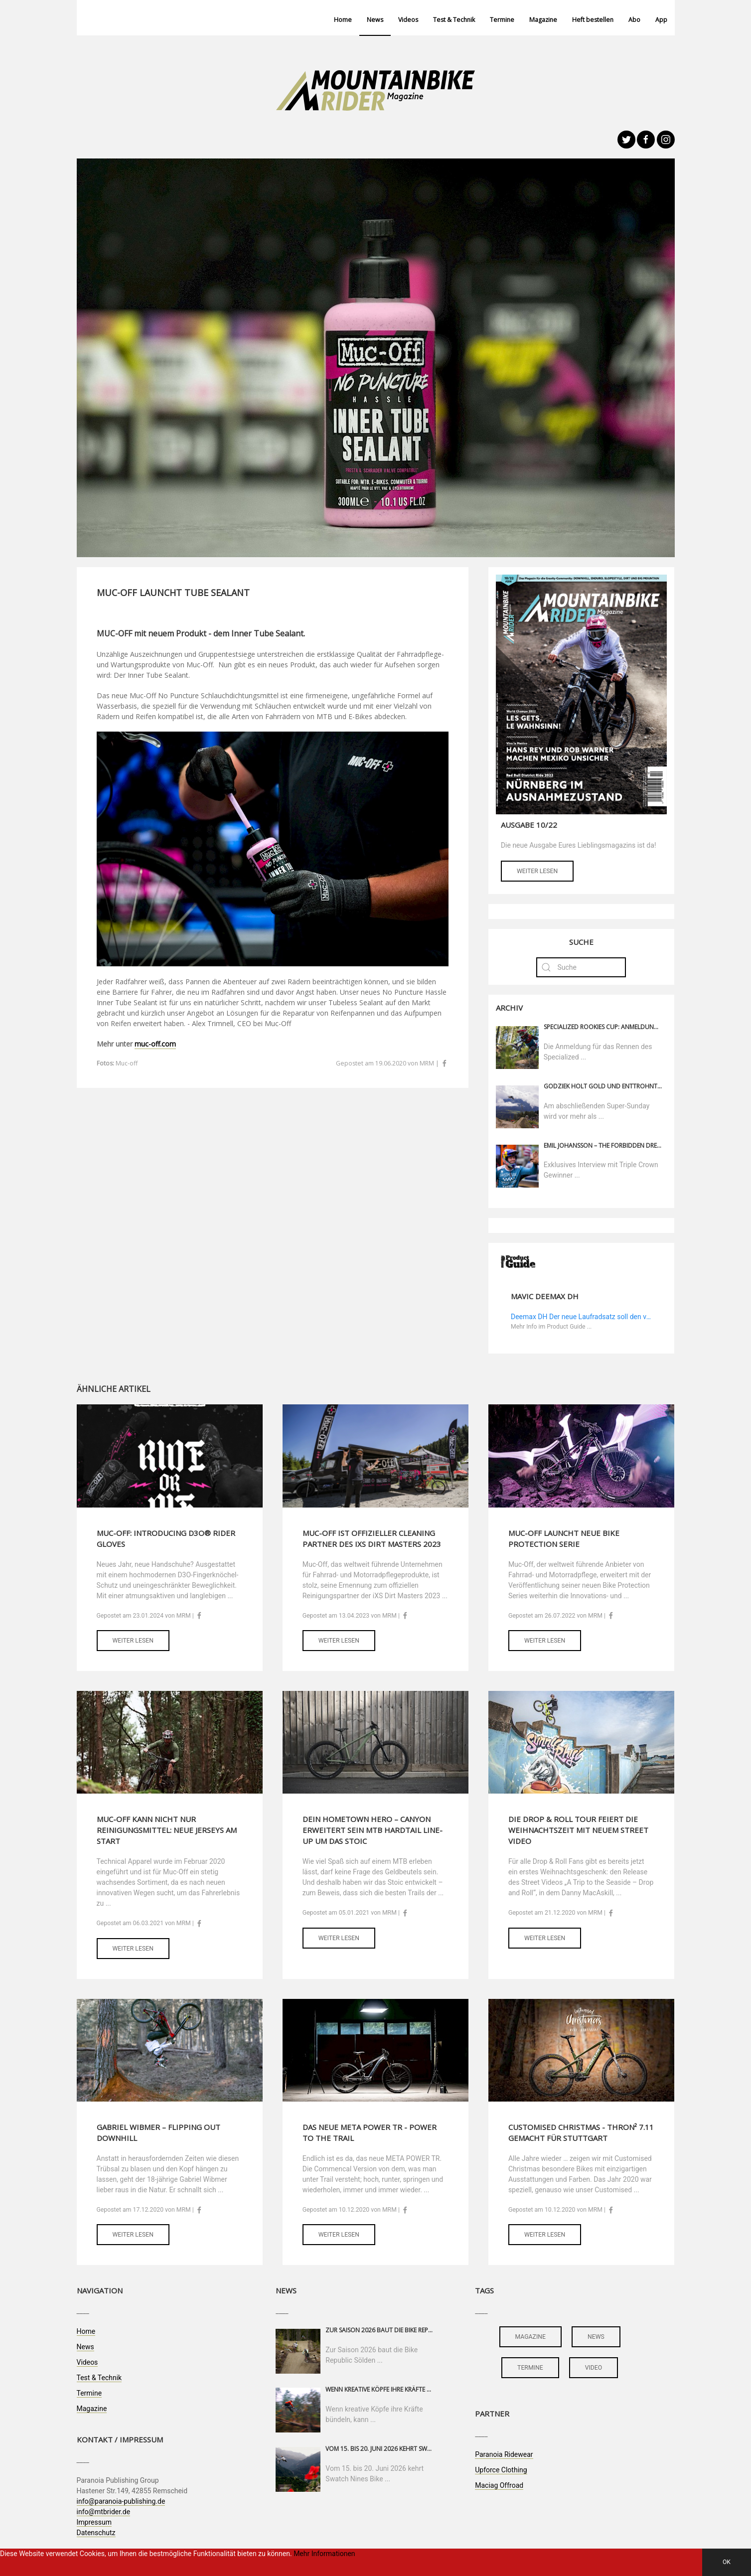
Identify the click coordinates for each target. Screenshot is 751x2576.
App (661, 19)
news (596, 2336)
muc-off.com (155, 1044)
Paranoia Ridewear (504, 2454)
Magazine (543, 19)
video (593, 2367)
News (375, 19)
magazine (530, 2336)
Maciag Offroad (499, 2485)
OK (727, 2562)
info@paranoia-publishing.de (121, 2501)
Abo (634, 19)
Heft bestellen (592, 19)
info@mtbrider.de (104, 2512)
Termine (502, 19)
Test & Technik (454, 19)
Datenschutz (96, 2533)
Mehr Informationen (324, 2554)
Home (343, 19)
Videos (408, 19)
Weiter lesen (537, 871)
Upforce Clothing (501, 2470)
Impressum (94, 2522)
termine (530, 2367)
